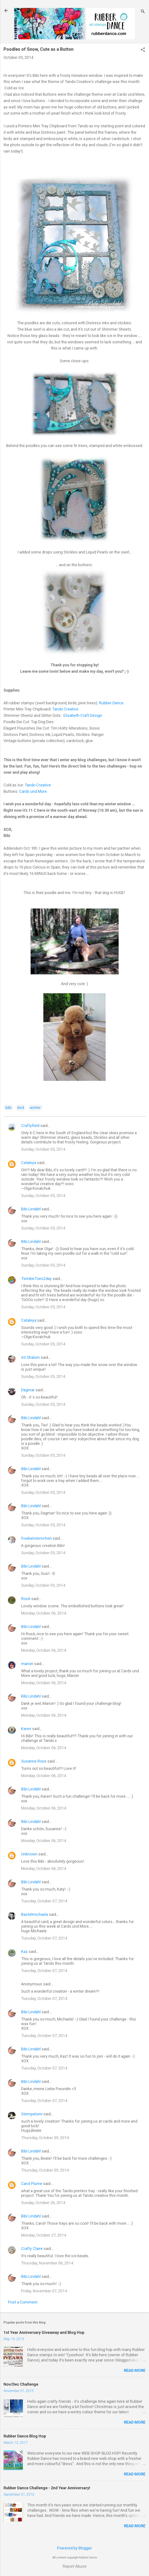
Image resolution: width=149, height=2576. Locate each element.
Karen (26, 1728)
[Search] (142, 12)
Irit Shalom (30, 1357)
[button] (142, 50)
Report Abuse (74, 2566)
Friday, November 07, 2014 (44, 2291)
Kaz (24, 1951)
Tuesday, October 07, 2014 (44, 1901)
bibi (9, 1107)
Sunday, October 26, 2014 (43, 2202)
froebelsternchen (36, 1538)
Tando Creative (65, 709)
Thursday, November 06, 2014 (47, 2263)
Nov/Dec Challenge (21, 2384)
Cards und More (33, 791)
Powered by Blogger (74, 2548)
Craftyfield (30, 1125)
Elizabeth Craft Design (82, 715)
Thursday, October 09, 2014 (45, 2137)
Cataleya (28, 1162)
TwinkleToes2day (36, 1278)
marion (27, 1663)
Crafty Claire (32, 2248)
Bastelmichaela (34, 1914)
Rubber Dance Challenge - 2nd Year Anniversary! (47, 2488)
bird (20, 1107)
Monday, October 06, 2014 (43, 1613)
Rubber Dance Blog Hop (25, 2436)
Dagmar (28, 1390)
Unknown (29, 1854)
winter (35, 1107)
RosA (25, 1598)
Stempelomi (31, 2114)
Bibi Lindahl (31, 1209)
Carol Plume (31, 2183)
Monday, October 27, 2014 (43, 2235)
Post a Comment (22, 2302)
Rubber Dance (111, 703)
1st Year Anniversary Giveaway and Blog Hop (44, 2332)
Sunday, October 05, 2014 (43, 1149)
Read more (134, 2370)
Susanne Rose (33, 1761)
